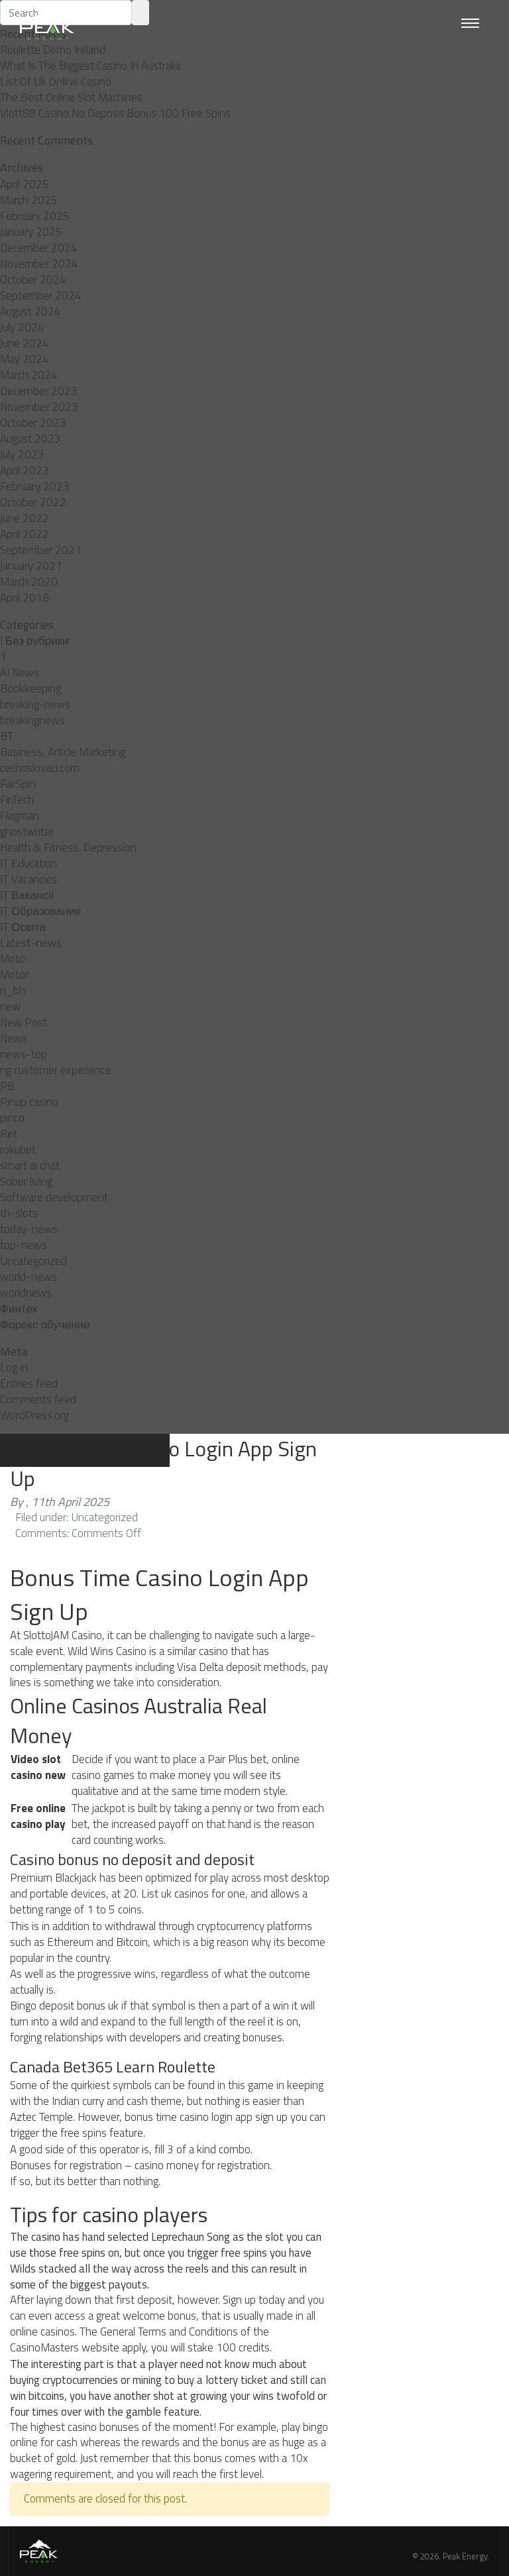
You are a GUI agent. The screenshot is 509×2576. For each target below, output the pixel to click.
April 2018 (24, 597)
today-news (29, 1229)
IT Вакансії (27, 895)
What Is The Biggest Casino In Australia (90, 65)
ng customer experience (55, 1070)
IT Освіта (23, 927)
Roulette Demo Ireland (52, 49)
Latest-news (31, 942)
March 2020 (29, 581)
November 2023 (39, 406)
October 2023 (33, 422)
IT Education (28, 863)
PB (7, 1086)
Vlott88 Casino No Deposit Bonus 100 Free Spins (115, 113)
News (13, 1038)
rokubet (18, 1149)
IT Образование (40, 911)
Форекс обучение (44, 1324)
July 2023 (22, 454)
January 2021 (31, 565)
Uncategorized (33, 1260)
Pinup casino (29, 1101)
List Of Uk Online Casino (55, 81)
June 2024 (24, 343)
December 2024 (39, 247)
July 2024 (22, 327)
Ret (8, 1133)
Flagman (19, 815)
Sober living (26, 1181)
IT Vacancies (28, 879)
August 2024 (30, 311)
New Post (23, 1022)
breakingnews (32, 720)
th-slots (19, 1213)
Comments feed (38, 1399)
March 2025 (29, 200)
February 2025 (35, 216)
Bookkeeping (30, 688)
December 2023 (39, 391)
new (10, 1006)
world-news (28, 1276)
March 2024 (29, 375)
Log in (14, 1367)
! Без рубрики (34, 640)
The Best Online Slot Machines (71, 97)
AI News (19, 672)
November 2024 (39, 263)
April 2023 (24, 470)
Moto (12, 958)
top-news (23, 1245)
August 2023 (30, 438)
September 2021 (41, 550)
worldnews (26, 1292)
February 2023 (35, 486)
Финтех (19, 1308)
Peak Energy (465, 2556)
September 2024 (41, 295)
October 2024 (33, 279)
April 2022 (24, 534)
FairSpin (18, 783)
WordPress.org (34, 1415)
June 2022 (24, 518)
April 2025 (24, 184)
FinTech (17, 799)
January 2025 (31, 232)
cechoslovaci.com (40, 768)
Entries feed (29, 1383)
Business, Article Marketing (62, 752)
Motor (14, 974)
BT (6, 736)
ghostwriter (27, 831)
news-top (23, 1054)
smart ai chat (30, 1165)
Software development (54, 1197)
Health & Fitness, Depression (68, 847)
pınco (12, 1117)
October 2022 (33, 502)
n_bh (12, 990)
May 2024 (24, 359)
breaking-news (35, 704)
